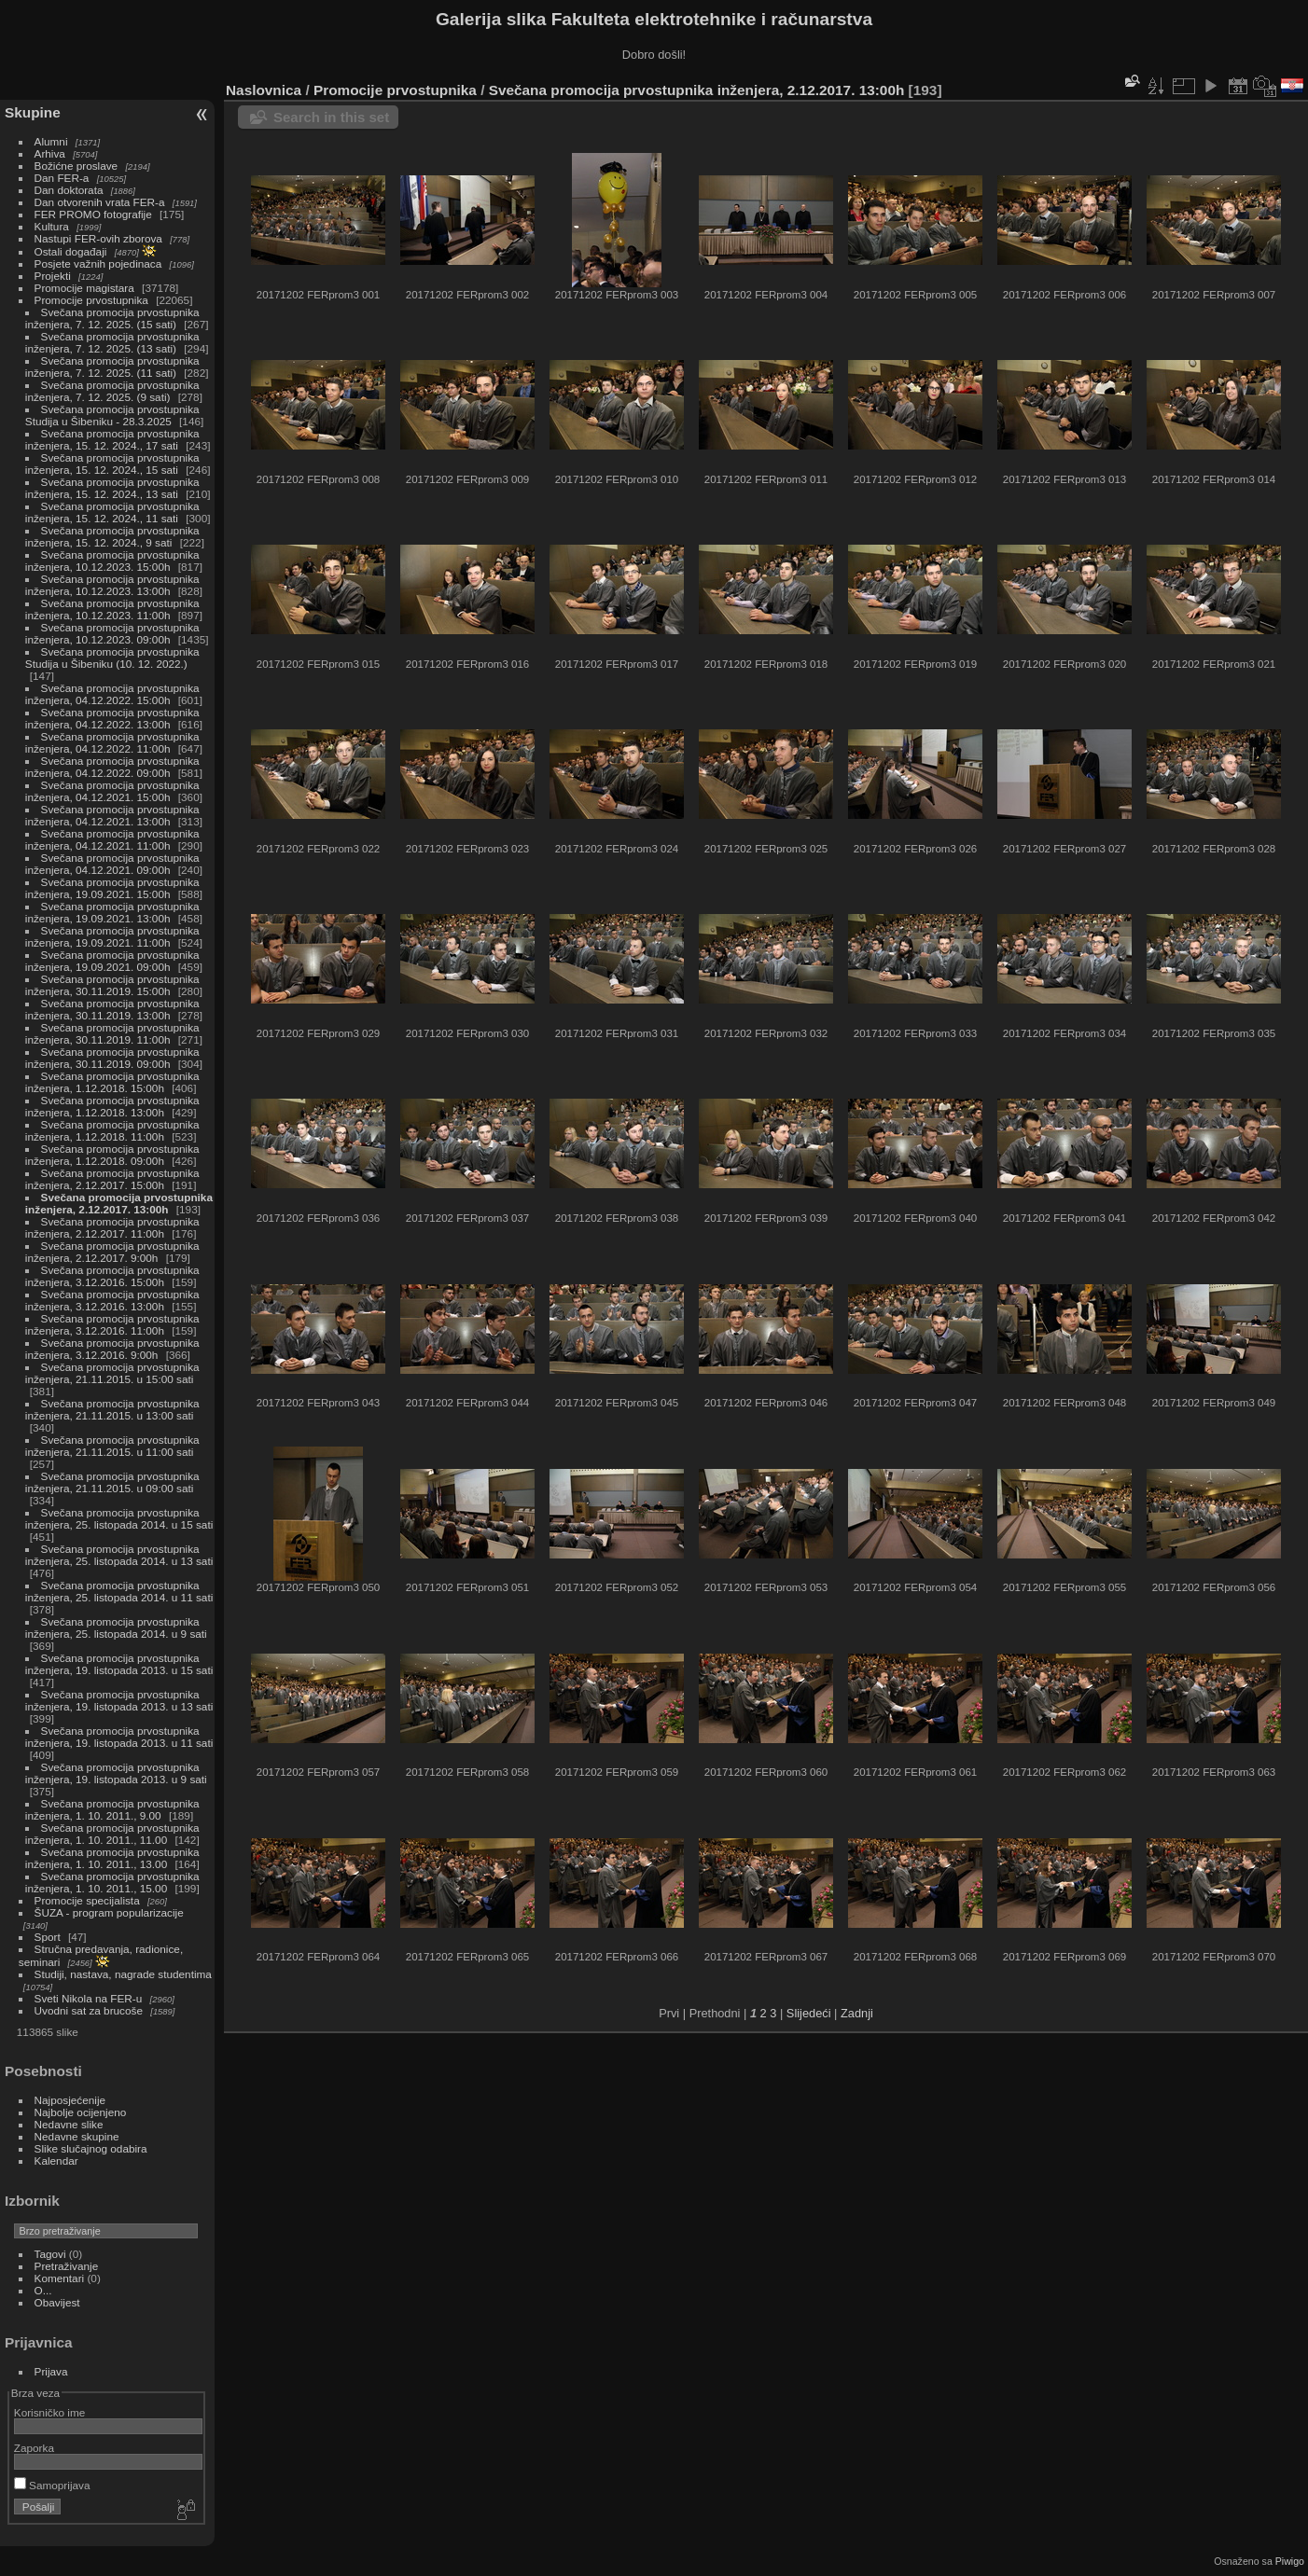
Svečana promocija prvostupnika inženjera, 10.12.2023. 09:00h (112, 633)
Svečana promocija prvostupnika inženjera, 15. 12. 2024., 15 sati (112, 463)
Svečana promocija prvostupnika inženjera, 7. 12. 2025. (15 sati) (112, 318)
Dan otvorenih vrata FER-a (100, 202)
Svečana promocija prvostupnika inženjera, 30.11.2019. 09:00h (112, 1058)
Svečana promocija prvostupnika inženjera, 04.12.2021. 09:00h (112, 864)
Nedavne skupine (77, 2136)
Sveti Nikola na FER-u (89, 1998)
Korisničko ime (50, 2412)
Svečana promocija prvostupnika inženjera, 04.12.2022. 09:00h (112, 767)
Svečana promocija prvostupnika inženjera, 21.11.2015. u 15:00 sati (112, 1373)
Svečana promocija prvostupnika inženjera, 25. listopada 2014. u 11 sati (119, 1591)
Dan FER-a (62, 178)
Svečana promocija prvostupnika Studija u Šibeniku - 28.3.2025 (112, 415)
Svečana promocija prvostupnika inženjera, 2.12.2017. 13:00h (119, 1203)
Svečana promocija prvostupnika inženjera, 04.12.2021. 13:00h (112, 815)
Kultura (52, 226)
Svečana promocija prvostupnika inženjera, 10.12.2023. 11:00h (112, 609)
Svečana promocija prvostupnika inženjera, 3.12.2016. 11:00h (112, 1324)
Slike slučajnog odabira (91, 2148)
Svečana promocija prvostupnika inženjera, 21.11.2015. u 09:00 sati (112, 1482)
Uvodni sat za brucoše (89, 2010)
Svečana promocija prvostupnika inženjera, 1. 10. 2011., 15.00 (112, 1882)
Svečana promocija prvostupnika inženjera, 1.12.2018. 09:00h (112, 1155)
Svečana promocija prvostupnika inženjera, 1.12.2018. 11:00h (112, 1130)
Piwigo (1289, 2561)
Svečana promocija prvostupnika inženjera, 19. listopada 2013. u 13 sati (119, 1700)
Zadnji (857, 2013)
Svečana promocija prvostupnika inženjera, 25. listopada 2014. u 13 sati (119, 1555)
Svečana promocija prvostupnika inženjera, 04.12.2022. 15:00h (112, 694)
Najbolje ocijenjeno (81, 2112)
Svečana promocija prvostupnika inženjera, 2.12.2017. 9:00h (112, 1252)
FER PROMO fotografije (93, 214)
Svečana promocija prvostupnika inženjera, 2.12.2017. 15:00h (112, 1179)
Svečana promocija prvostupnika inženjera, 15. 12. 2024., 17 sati (112, 439)
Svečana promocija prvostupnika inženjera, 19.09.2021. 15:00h (112, 888)
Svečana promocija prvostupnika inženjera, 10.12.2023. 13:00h (112, 585)
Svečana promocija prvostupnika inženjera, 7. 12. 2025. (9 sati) (112, 391)
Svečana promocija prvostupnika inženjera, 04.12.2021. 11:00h (112, 839)
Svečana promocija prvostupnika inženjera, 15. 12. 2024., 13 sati (112, 488)
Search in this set (331, 117)
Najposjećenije (70, 2100)
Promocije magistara (84, 288)
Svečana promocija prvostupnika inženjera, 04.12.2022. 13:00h (112, 718)
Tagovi (50, 2254)
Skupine (33, 112)
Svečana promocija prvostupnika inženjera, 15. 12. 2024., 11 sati (112, 512)
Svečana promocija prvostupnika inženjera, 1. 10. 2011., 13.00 (112, 1858)
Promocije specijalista (87, 1900)
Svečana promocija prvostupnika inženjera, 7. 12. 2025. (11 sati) (112, 366)
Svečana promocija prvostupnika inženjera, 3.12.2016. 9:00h (112, 1348)
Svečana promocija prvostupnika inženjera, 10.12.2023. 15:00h (112, 560)
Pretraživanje (67, 2266)
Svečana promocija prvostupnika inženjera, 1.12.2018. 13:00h (112, 1106)
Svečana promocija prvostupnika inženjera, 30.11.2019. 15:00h (112, 985)
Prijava (51, 2371)
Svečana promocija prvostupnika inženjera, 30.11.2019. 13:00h (112, 1009)
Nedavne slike (69, 2124)
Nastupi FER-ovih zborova (98, 238)
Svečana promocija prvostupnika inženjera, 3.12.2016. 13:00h (112, 1300)
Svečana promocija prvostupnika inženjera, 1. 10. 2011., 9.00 (112, 1809)
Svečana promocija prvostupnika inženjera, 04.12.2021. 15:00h (112, 791)
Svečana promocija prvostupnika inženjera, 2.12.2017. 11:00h (112, 1227)
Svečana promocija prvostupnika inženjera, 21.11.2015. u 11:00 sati (112, 1445)
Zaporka (34, 2448)
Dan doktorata (69, 190)
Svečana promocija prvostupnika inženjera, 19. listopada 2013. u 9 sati (116, 1773)
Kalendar (56, 2160)
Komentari (60, 2278)
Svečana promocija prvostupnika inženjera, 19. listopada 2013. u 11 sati (119, 1736)
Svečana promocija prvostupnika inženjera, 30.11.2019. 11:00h (112, 1033)
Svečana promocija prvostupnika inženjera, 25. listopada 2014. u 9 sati (116, 1627)
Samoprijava (52, 2485)
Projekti (53, 276)
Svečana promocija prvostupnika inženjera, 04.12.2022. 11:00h (112, 742)
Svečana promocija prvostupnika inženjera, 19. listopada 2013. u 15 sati (119, 1664)
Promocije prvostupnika (91, 300)
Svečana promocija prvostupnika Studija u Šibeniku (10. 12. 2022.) (112, 657)
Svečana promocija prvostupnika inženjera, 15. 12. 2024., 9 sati (112, 536)
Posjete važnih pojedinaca (98, 263)
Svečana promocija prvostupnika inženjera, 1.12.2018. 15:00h (112, 1082)
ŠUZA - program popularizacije (109, 1912)
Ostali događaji (71, 251)
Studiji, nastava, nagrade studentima (123, 1974)
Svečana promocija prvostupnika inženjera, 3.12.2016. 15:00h (112, 1276)
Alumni (51, 141)
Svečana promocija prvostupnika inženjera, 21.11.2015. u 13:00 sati (112, 1409)
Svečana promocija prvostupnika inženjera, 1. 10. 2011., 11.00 (112, 1833)
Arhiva (50, 153)
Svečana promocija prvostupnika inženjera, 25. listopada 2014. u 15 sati (119, 1518)
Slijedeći (808, 2013)
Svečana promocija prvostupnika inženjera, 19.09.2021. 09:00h (112, 961)
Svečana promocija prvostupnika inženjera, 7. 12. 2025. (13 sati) (112, 342)
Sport (48, 1937)
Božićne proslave (76, 165)
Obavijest (57, 2302)
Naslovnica (263, 90)
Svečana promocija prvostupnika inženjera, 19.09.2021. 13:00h (112, 912)
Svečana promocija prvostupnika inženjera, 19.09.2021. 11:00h (112, 936)
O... (43, 2290)
